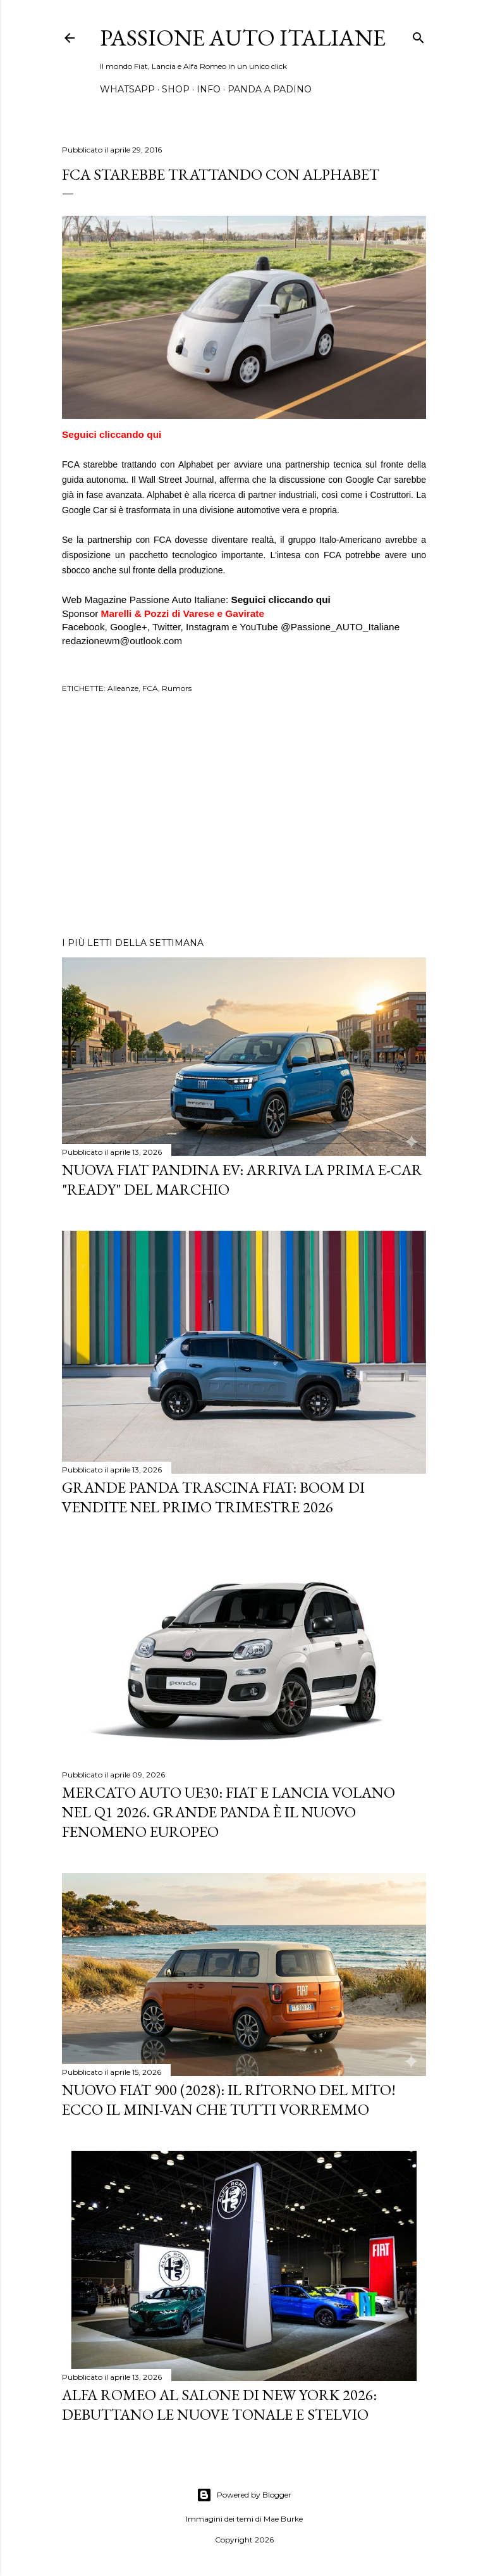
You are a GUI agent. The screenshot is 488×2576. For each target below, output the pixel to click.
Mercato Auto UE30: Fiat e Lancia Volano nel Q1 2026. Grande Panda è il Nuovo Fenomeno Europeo (228, 1812)
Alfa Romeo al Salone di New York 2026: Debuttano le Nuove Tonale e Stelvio (219, 2404)
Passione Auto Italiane (243, 38)
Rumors (177, 688)
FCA (150, 688)
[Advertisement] (244, 816)
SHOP (176, 89)
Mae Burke (283, 2518)
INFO (209, 89)
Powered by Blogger (244, 2495)
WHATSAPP (127, 89)
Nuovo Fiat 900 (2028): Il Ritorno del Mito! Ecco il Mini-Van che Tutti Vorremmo (229, 2099)
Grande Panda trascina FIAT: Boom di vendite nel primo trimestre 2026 (213, 1497)
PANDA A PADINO (270, 89)
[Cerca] (418, 35)
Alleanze (122, 688)
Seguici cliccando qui (111, 434)
